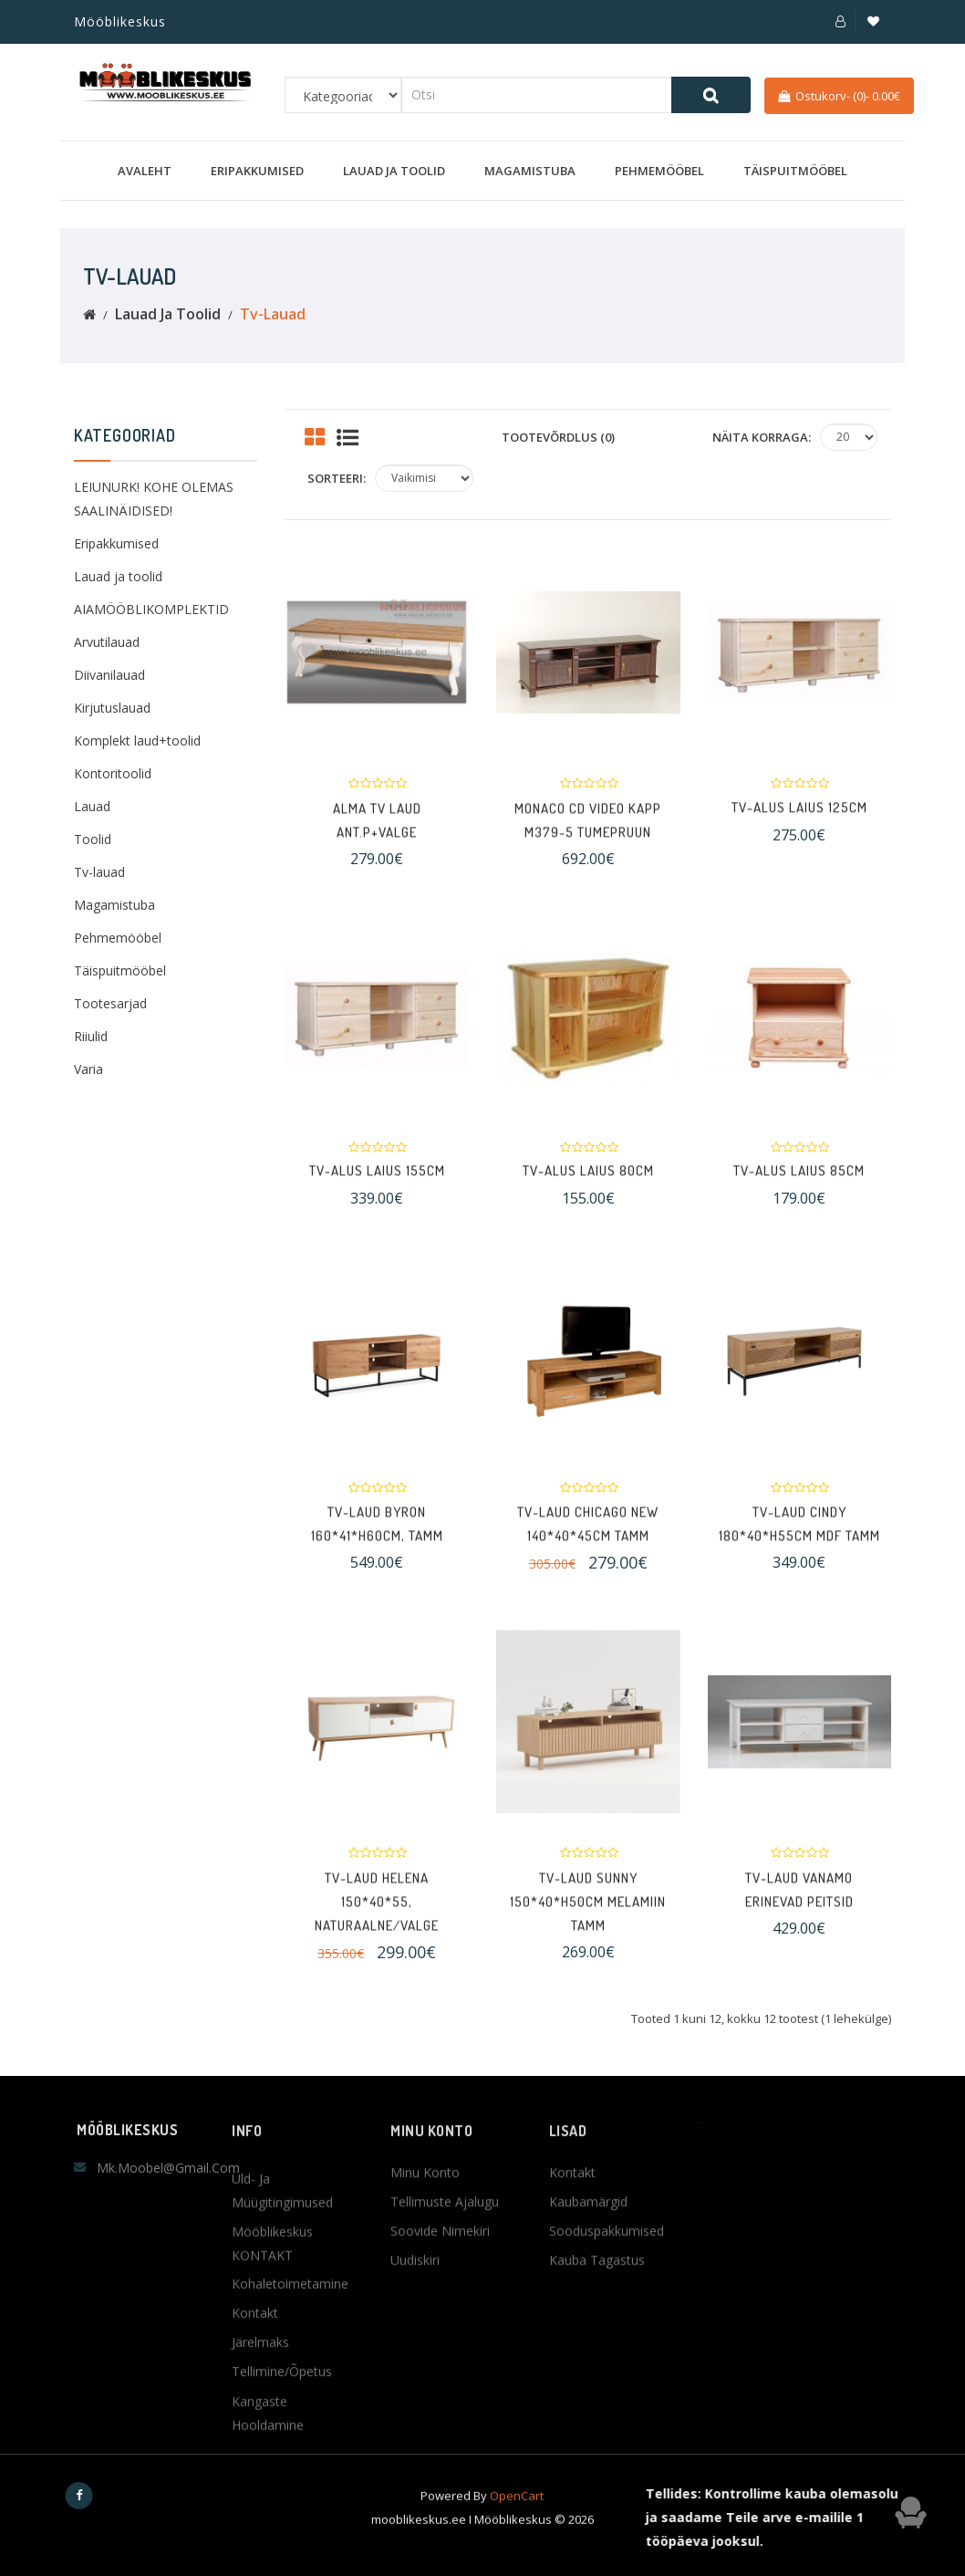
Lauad (92, 806)
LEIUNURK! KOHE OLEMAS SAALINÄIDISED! (153, 498)
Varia (88, 1069)
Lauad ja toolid (394, 170)
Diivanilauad (109, 674)
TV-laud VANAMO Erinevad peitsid (799, 1922)
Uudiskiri (415, 2345)
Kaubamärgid (588, 2287)
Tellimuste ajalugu (444, 2287)
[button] (840, 21)
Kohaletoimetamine (290, 2469)
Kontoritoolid (112, 773)
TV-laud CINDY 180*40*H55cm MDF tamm (799, 1556)
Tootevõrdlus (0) (558, 437)
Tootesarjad (110, 1003)
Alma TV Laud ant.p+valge (377, 852)
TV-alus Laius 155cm (377, 1188)
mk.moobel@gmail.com (168, 2167)
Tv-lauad (273, 314)
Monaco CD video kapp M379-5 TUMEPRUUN (587, 852)
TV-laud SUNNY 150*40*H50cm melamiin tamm (588, 1949)
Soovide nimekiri (440, 2316)
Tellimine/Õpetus (282, 2557)
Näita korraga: (761, 437)
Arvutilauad (107, 642)
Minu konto (425, 2258)
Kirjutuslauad (112, 707)
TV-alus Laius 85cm (799, 1188)
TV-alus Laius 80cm (588, 1188)
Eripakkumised (257, 170)
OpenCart (517, 2526)
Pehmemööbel (659, 170)
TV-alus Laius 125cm (799, 825)
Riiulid (91, 1036)
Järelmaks (260, 2528)
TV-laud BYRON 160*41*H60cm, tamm (377, 1556)
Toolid (92, 839)
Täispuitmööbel (795, 170)
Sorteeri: (336, 478)
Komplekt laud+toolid (137, 740)
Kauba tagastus (597, 2345)
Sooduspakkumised (606, 2316)
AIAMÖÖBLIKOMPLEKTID (151, 609)
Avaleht (144, 170)
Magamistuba (530, 170)
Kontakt (572, 2258)
